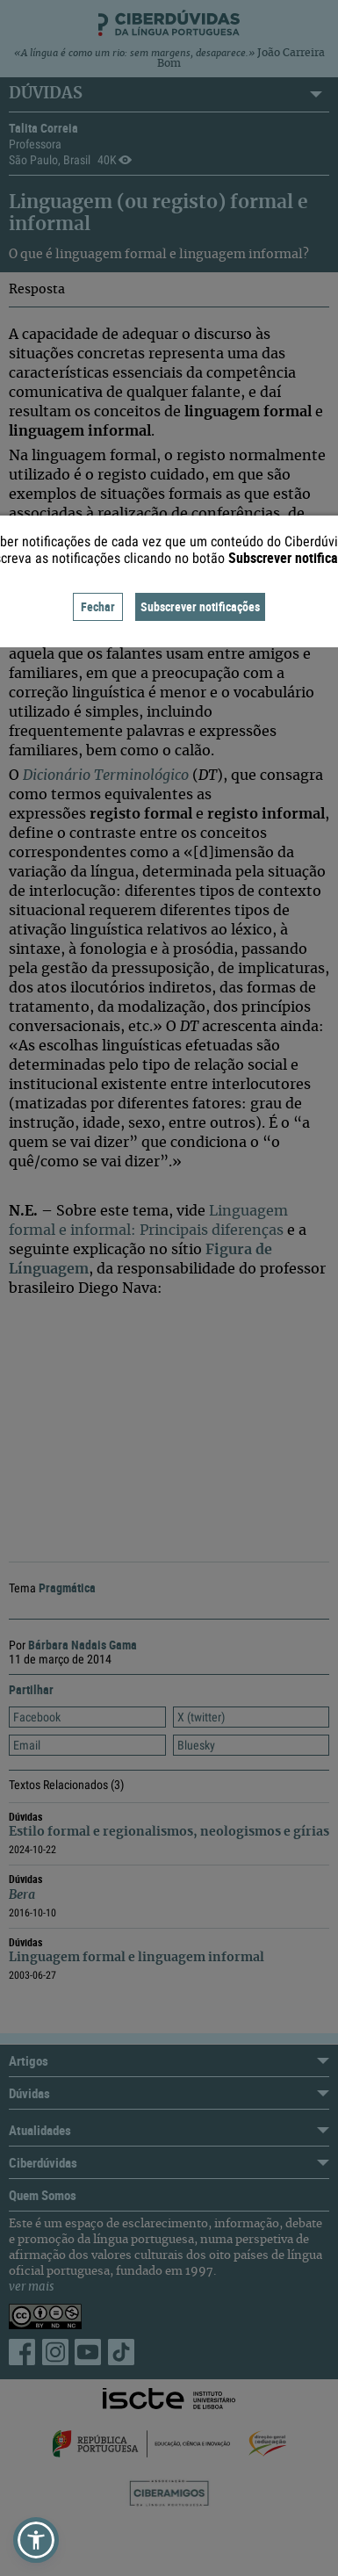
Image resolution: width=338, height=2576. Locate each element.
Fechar (98, 606)
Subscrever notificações (200, 606)
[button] (36, 2540)
